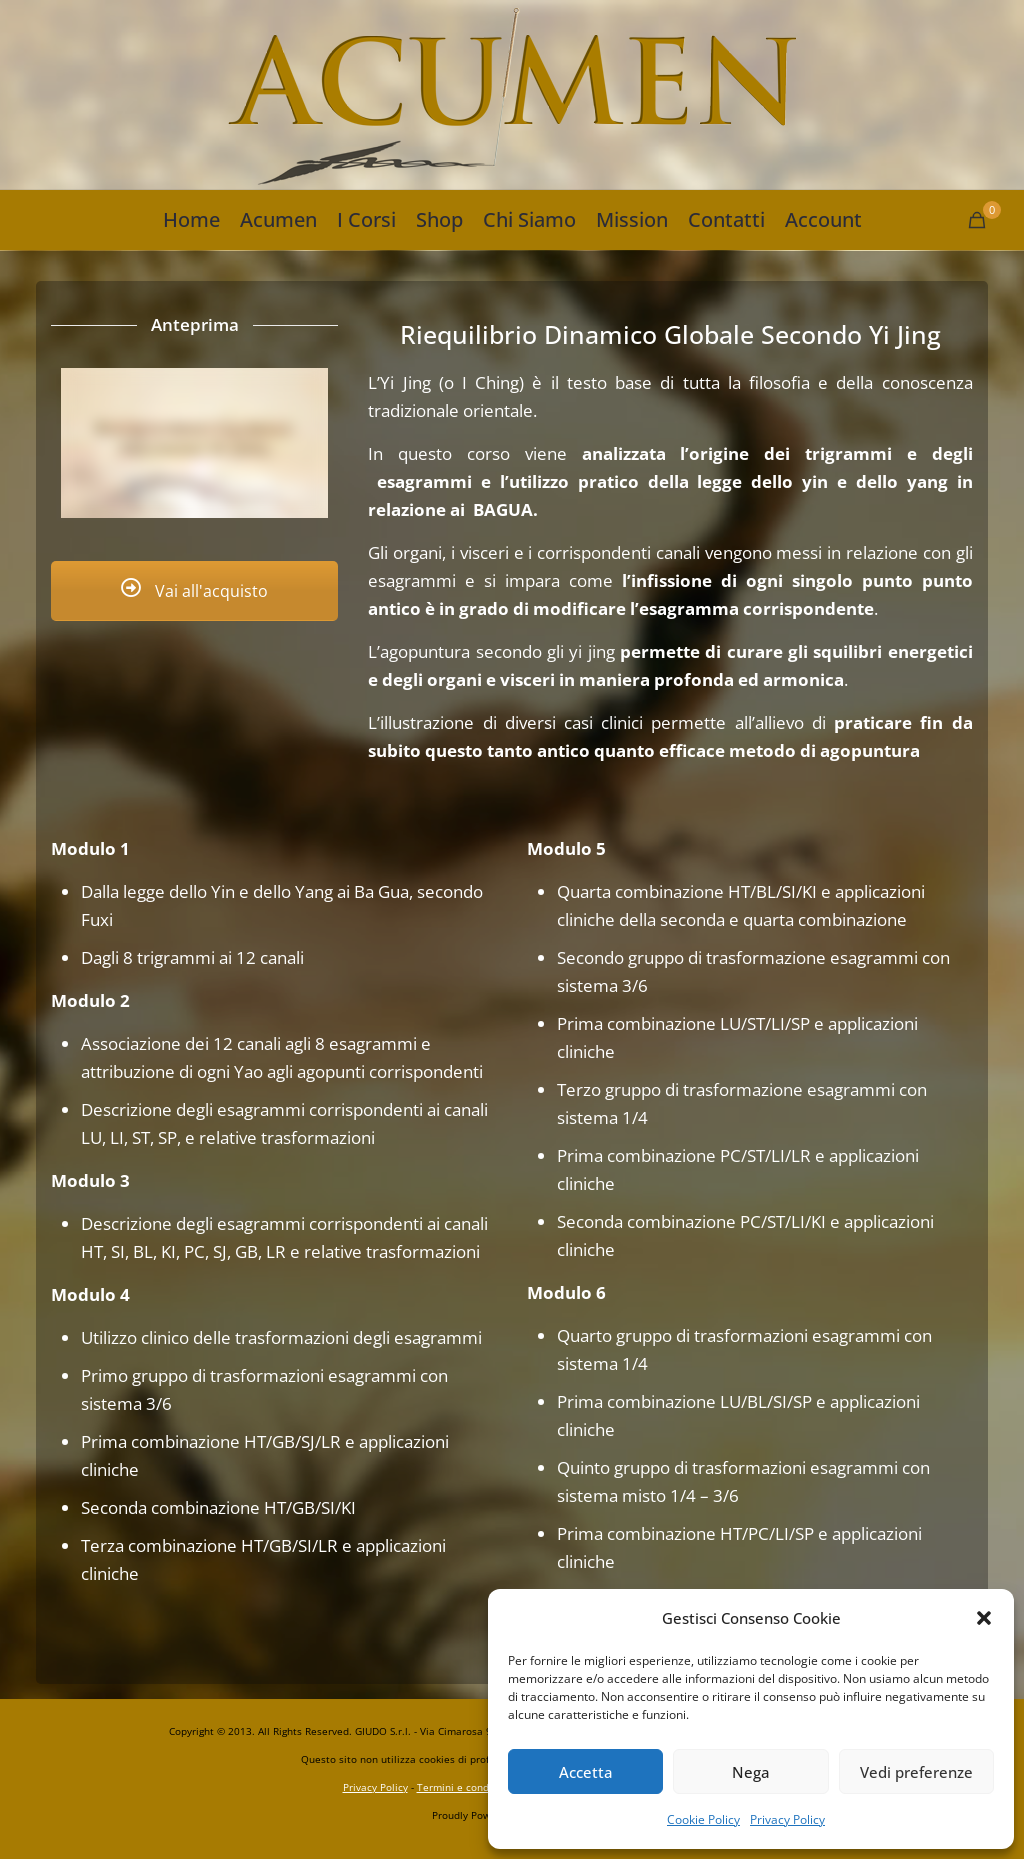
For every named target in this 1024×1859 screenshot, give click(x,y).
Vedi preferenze (916, 1772)
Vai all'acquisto (194, 591)
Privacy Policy (787, 1819)
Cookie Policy (703, 1819)
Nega (751, 1772)
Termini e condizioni (466, 1787)
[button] (984, 1618)
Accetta (586, 1772)
